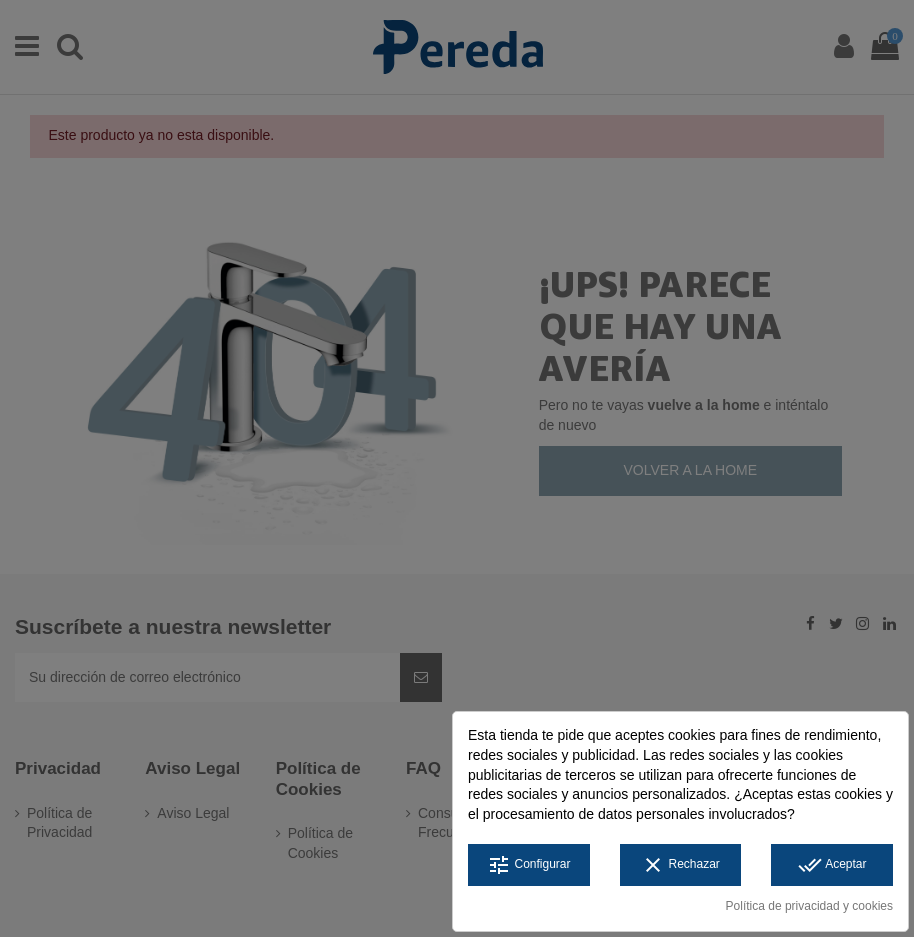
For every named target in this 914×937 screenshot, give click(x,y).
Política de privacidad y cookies (809, 906)
